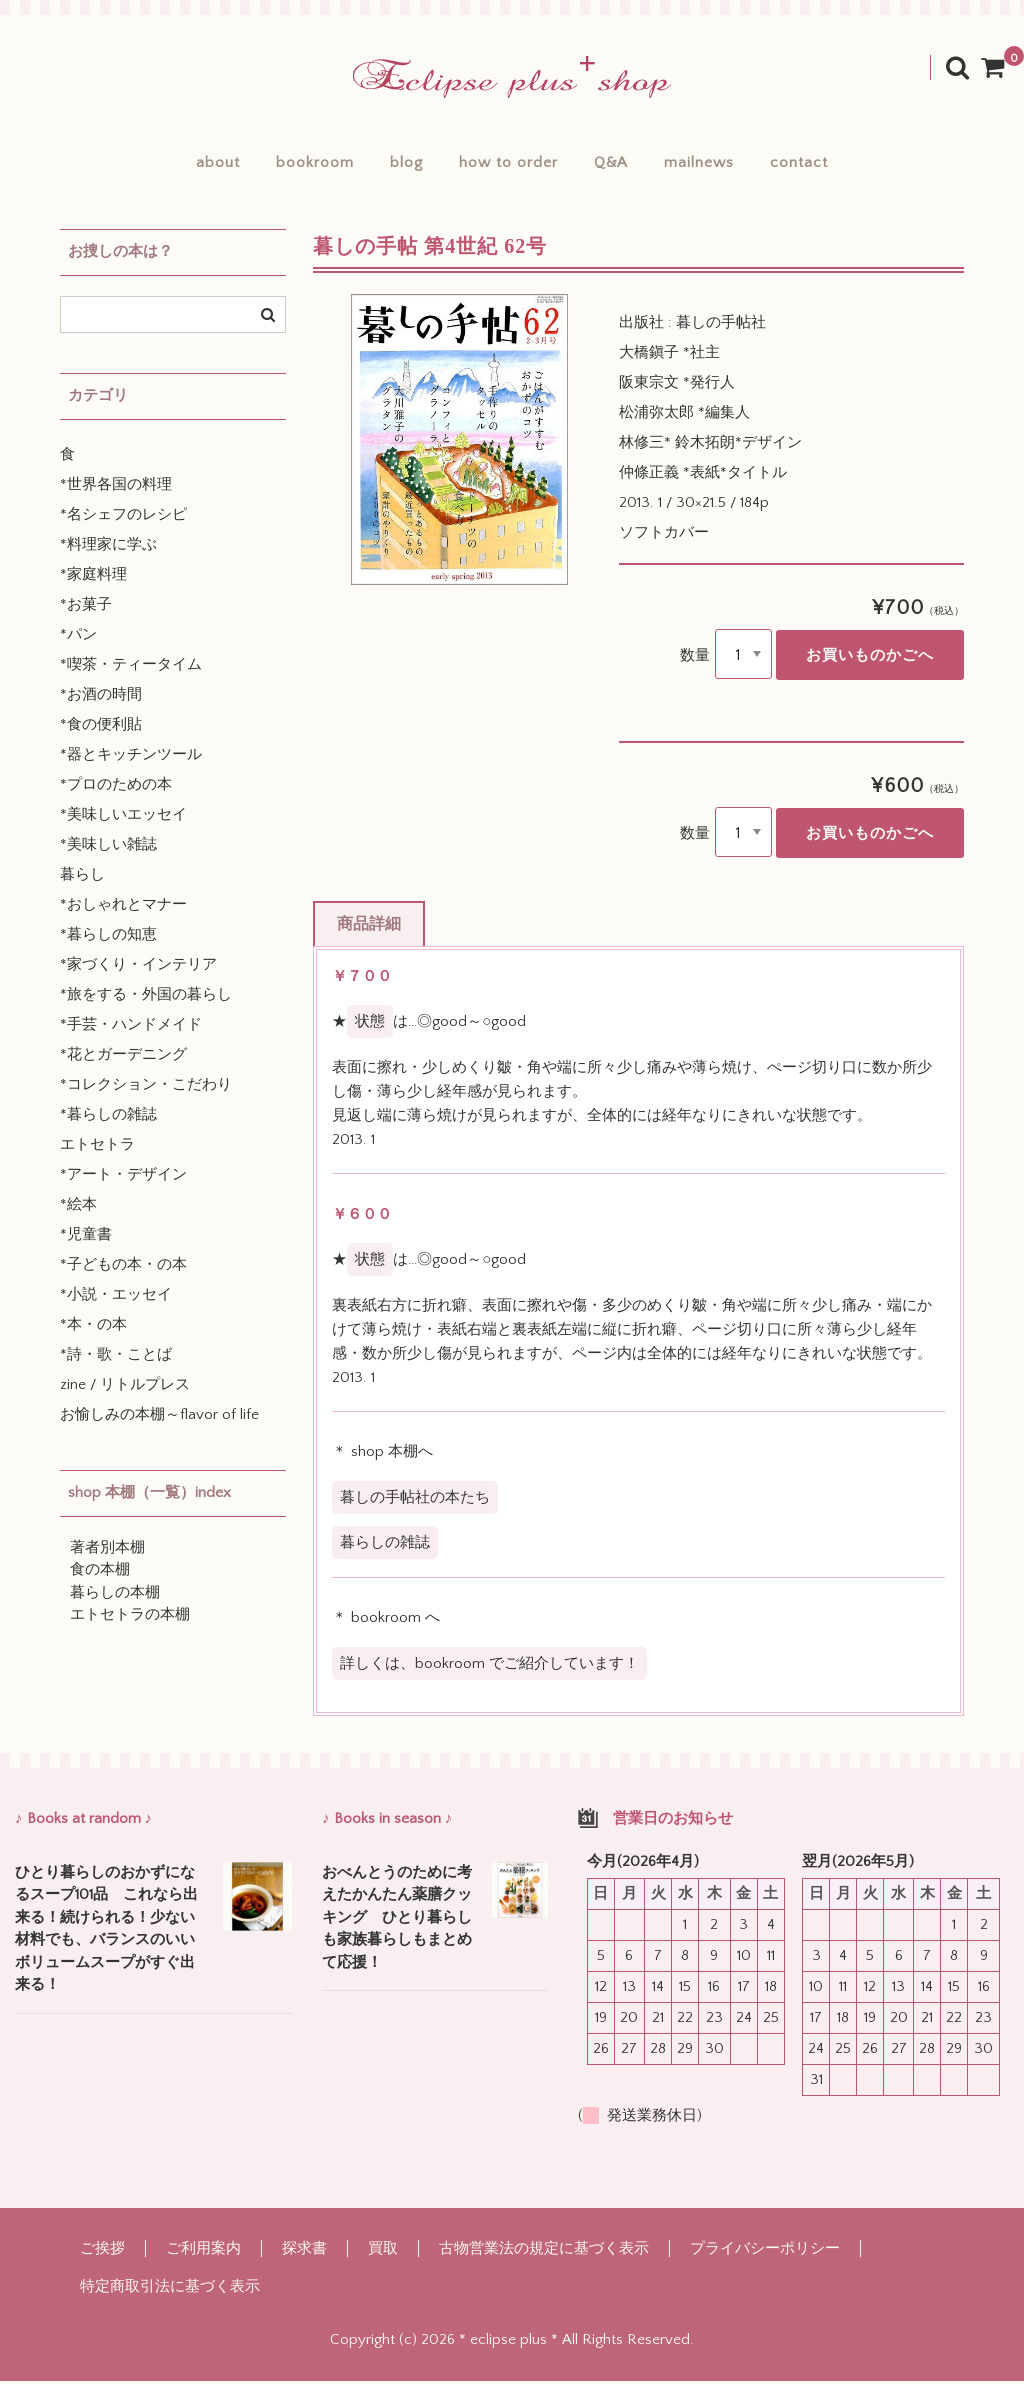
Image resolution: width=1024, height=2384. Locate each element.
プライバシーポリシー (765, 2251)
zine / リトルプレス (125, 1387)
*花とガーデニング (123, 1057)
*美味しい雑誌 (108, 847)
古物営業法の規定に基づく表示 (544, 2251)
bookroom (297, 164)
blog (397, 164)
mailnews (717, 164)
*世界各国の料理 (116, 487)
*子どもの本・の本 (123, 1267)
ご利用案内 (203, 2251)
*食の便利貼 (101, 727)
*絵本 (78, 1207)
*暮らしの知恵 (108, 937)
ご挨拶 (102, 2251)
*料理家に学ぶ (108, 547)
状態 (370, 1024)
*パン (78, 637)
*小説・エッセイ (116, 1297)
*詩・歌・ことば (116, 1357)
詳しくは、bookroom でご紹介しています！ (489, 1665)
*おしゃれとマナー (123, 907)
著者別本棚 (107, 1550)
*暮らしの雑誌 (108, 1117)
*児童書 (86, 1237)
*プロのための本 (116, 787)
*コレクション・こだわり (146, 1087)
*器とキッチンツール (131, 757)
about (191, 164)
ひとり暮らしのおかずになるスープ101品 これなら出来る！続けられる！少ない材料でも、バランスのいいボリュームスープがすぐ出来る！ (106, 1932)
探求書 (304, 2251)
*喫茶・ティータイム (131, 667)
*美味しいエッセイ (123, 817)
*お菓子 (86, 607)
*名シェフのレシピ (123, 517)
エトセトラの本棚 (130, 1617)
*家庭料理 (93, 577)
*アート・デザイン (123, 1177)
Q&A (620, 164)
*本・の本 (93, 1327)
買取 (383, 2251)
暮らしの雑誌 (385, 1545)
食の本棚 (100, 1572)
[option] (459, 442)
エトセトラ (97, 1147)
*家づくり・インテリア (138, 967)
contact (826, 164)
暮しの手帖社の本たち (415, 1500)
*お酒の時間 (101, 697)
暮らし (82, 877)
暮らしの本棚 (115, 1595)
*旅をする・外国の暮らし (146, 997)
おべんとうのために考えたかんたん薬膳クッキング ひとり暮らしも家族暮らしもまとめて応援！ (397, 1920)
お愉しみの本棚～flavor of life (159, 1417)
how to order (508, 164)
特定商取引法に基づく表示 (170, 2289)
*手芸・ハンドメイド (131, 1027)
